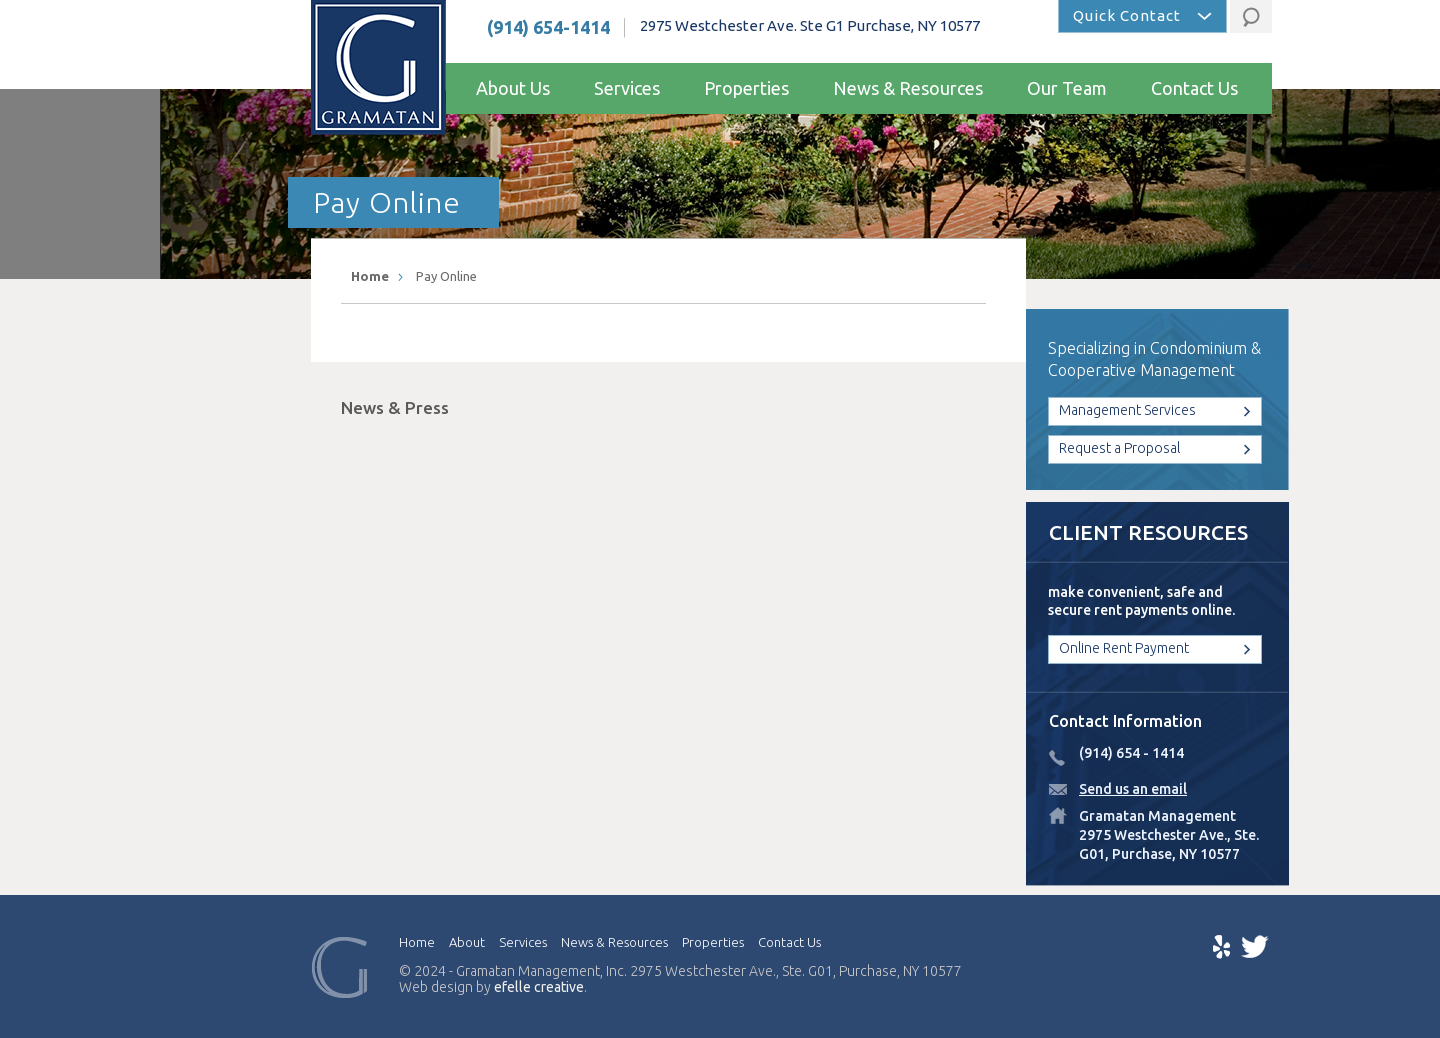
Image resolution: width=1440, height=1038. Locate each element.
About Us (513, 88)
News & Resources (908, 88)
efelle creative (539, 987)
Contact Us (1194, 88)
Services (627, 88)
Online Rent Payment (1124, 648)
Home (370, 276)
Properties (746, 88)
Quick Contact (1127, 15)
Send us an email (1133, 789)
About (467, 942)
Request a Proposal (1119, 448)
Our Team (1067, 88)
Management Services (1127, 410)
